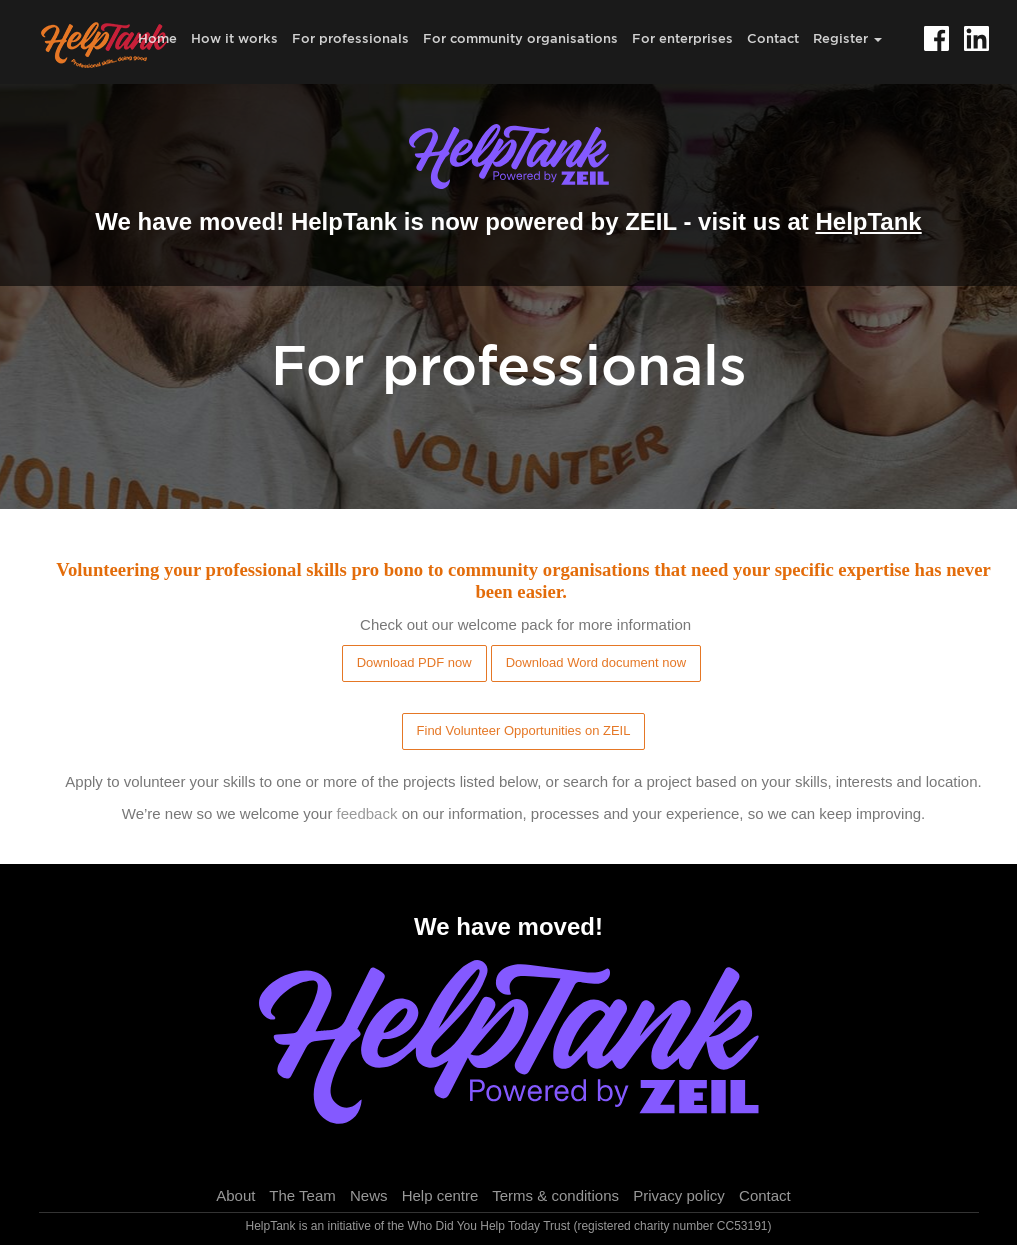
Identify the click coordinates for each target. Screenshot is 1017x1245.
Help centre (440, 1195)
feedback (367, 813)
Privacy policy (679, 1195)
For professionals (350, 38)
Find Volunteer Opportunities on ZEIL (524, 730)
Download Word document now (596, 662)
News (369, 1195)
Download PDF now (414, 662)
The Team (302, 1195)
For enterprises (682, 38)
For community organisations (520, 38)
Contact (773, 38)
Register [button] (847, 38)
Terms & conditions (555, 1195)
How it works (234, 38)
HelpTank (868, 221)
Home (157, 38)
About (235, 1195)
